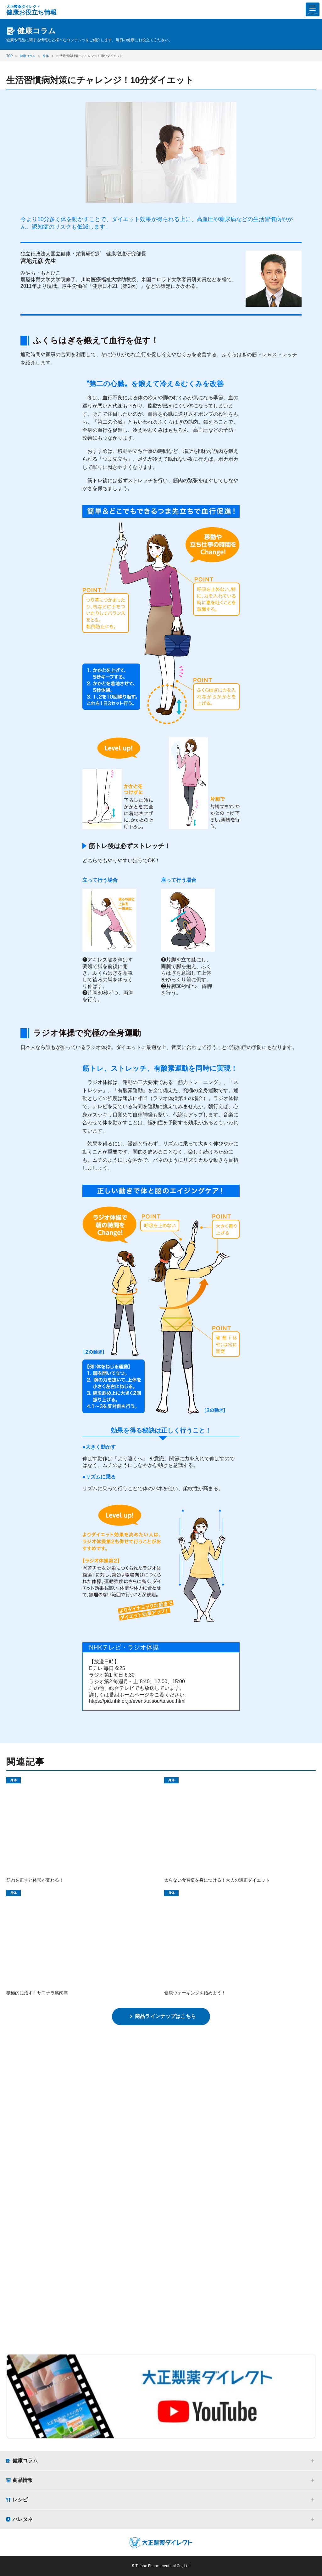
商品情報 (23, 2480)
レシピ (20, 2499)
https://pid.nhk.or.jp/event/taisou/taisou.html (137, 1701)
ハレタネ (23, 2519)
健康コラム (25, 2460)
